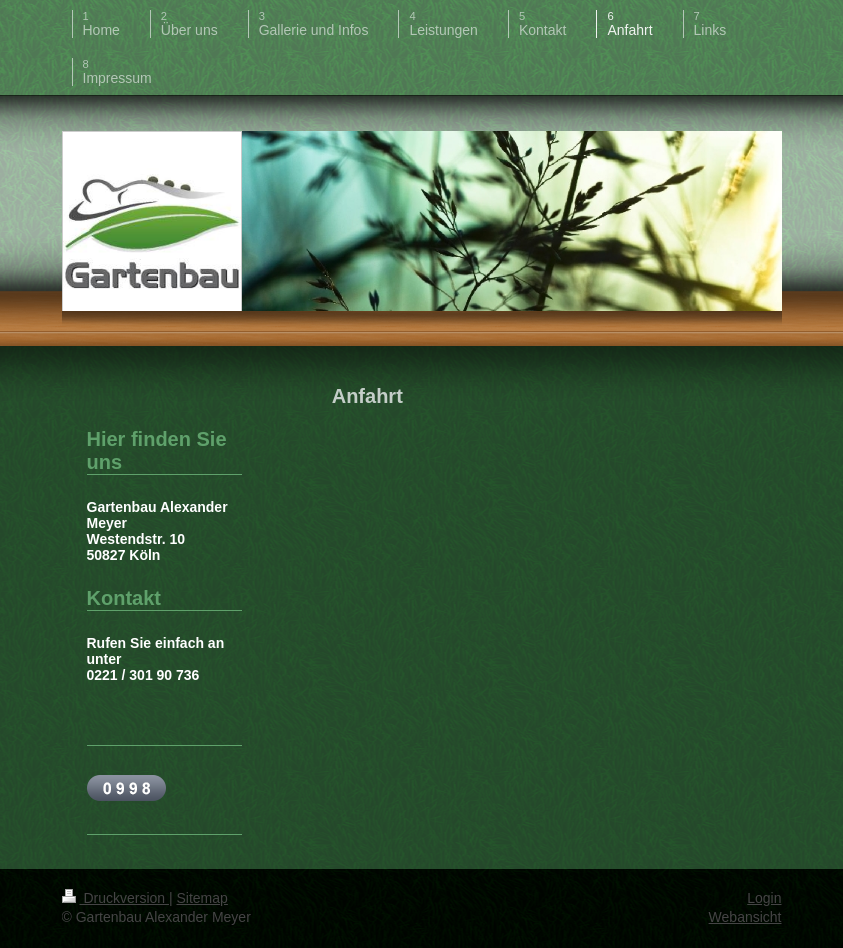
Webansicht (745, 917)
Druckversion (115, 898)
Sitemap (202, 898)
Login (764, 898)
